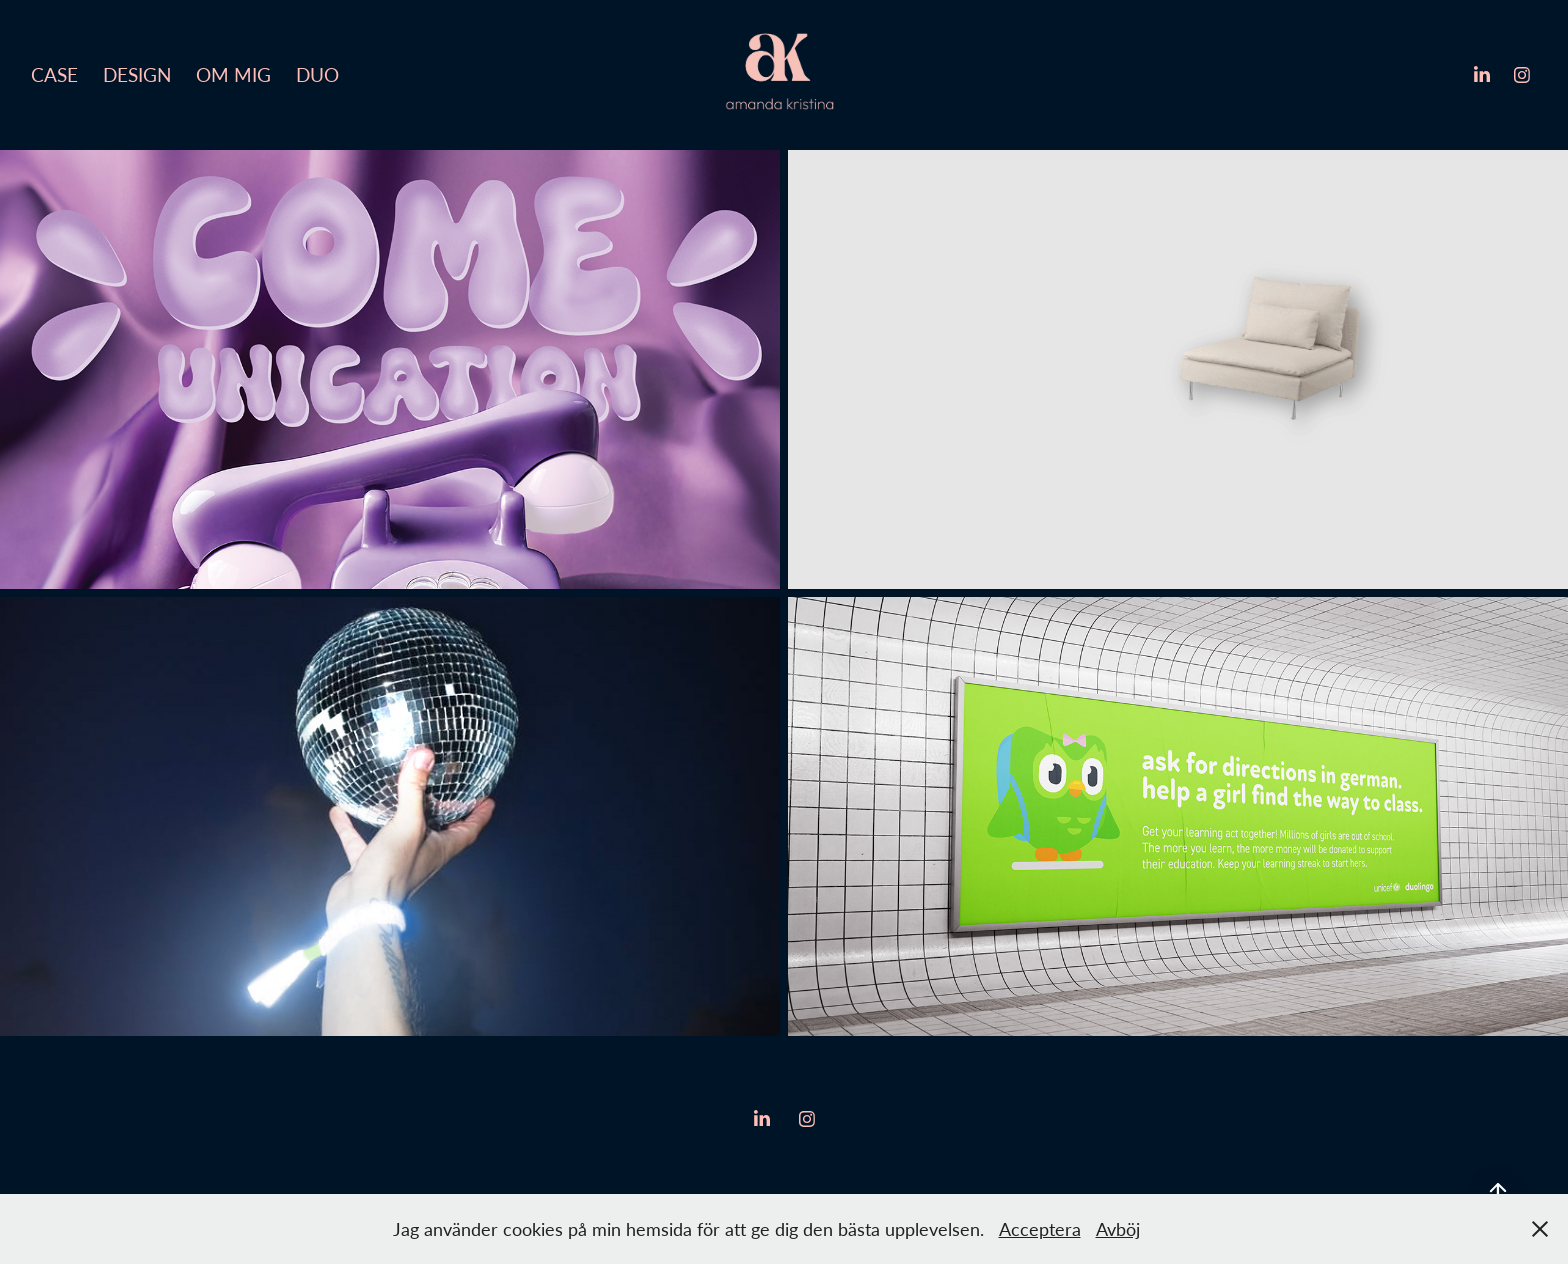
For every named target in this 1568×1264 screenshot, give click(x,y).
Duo (317, 74)
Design (137, 74)
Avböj (1118, 1229)
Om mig (233, 74)
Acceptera (1040, 1229)
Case (54, 74)
